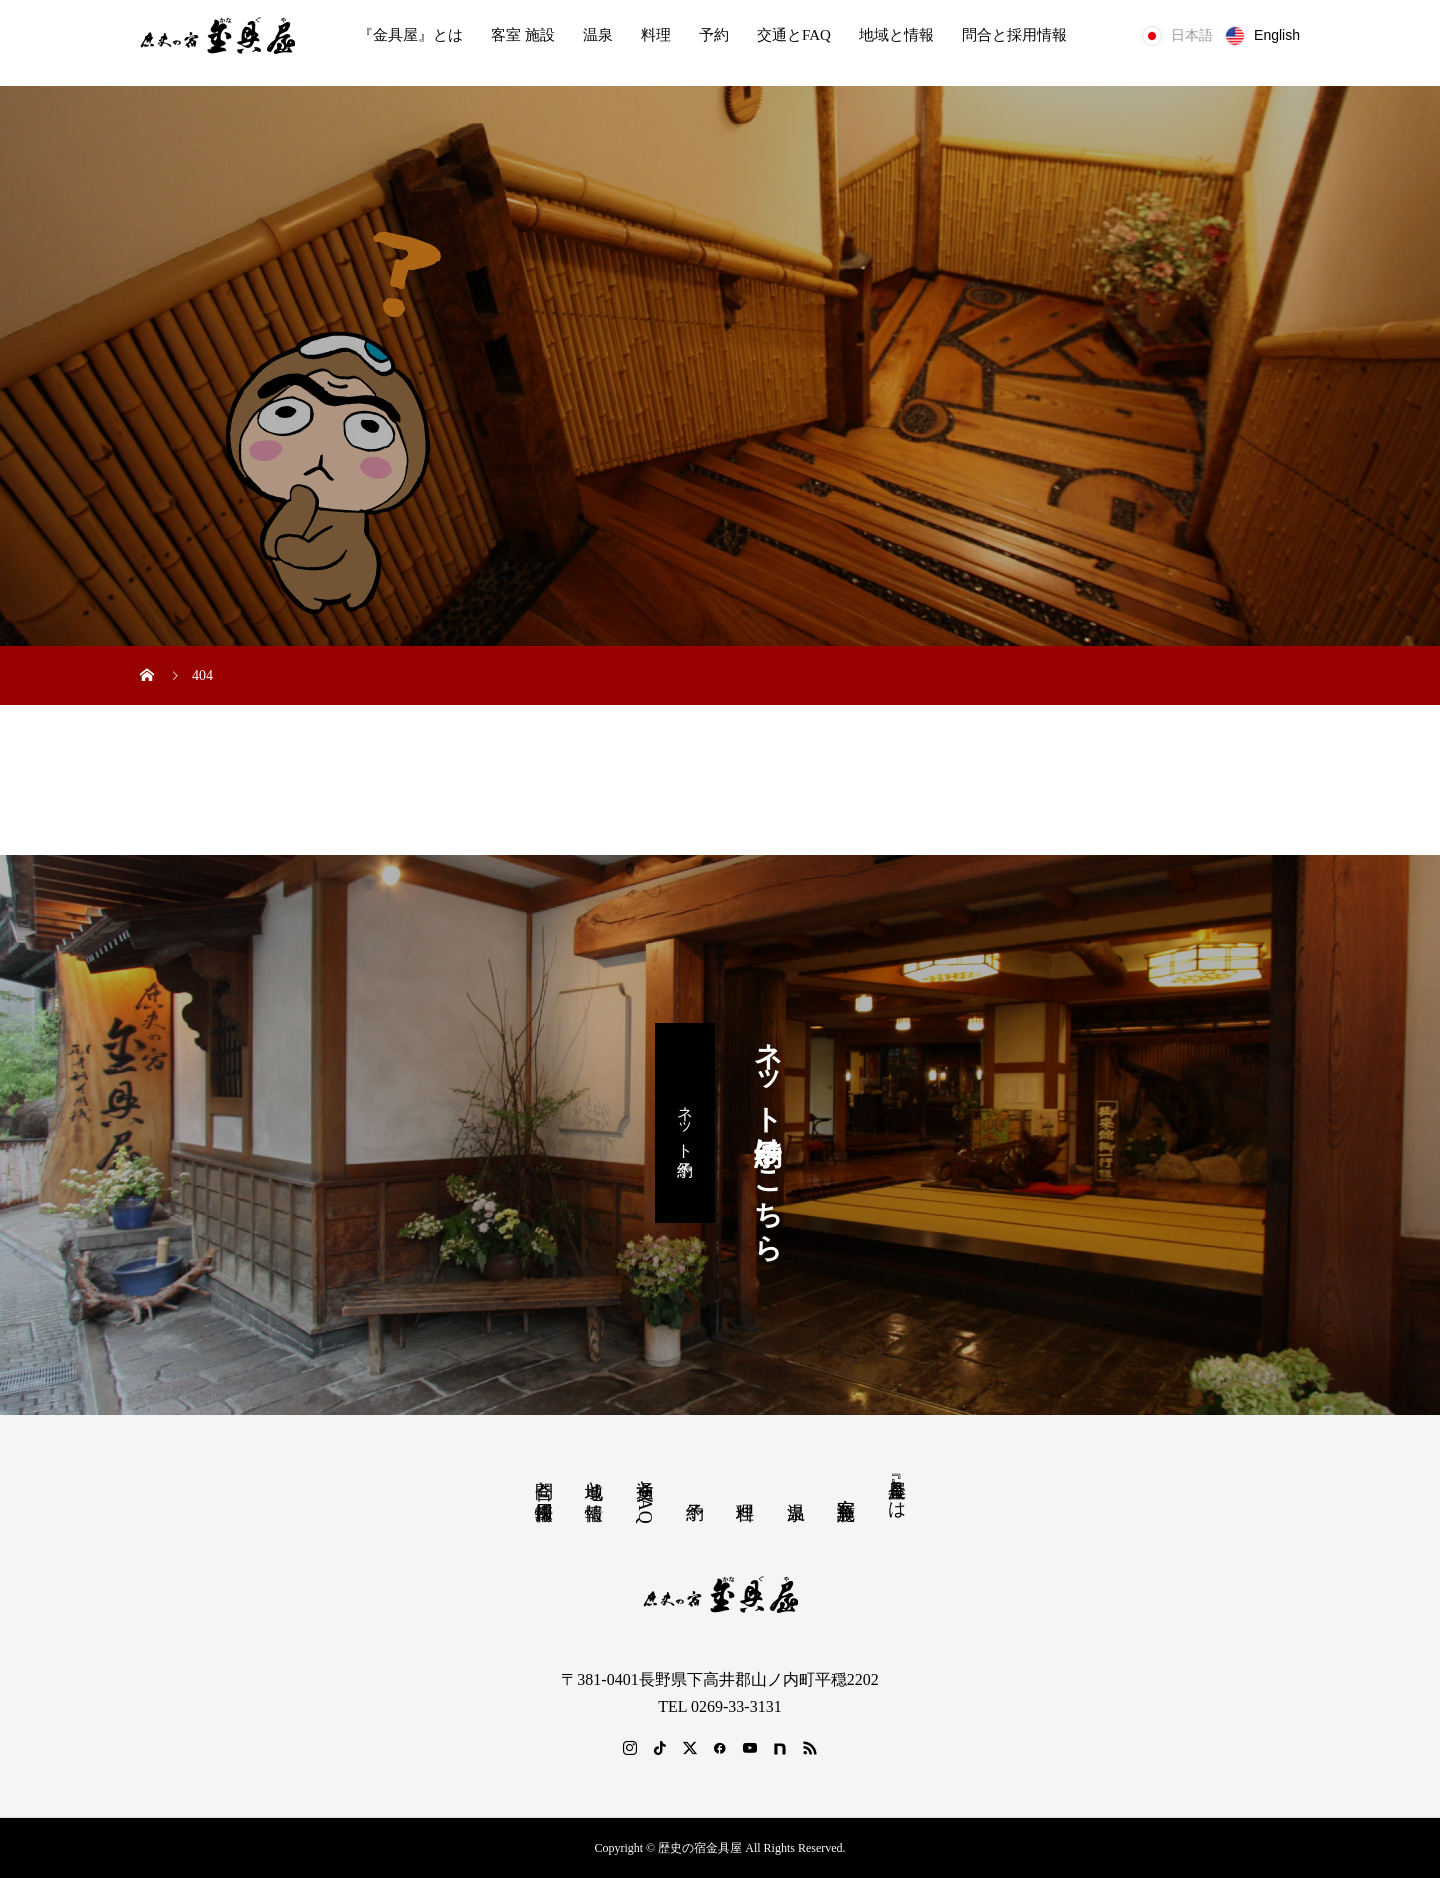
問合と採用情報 (1014, 35)
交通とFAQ (794, 35)
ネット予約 (685, 1122)
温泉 (598, 35)
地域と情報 (896, 35)
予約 (714, 35)
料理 (656, 35)
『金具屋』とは (410, 35)
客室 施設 (523, 35)
